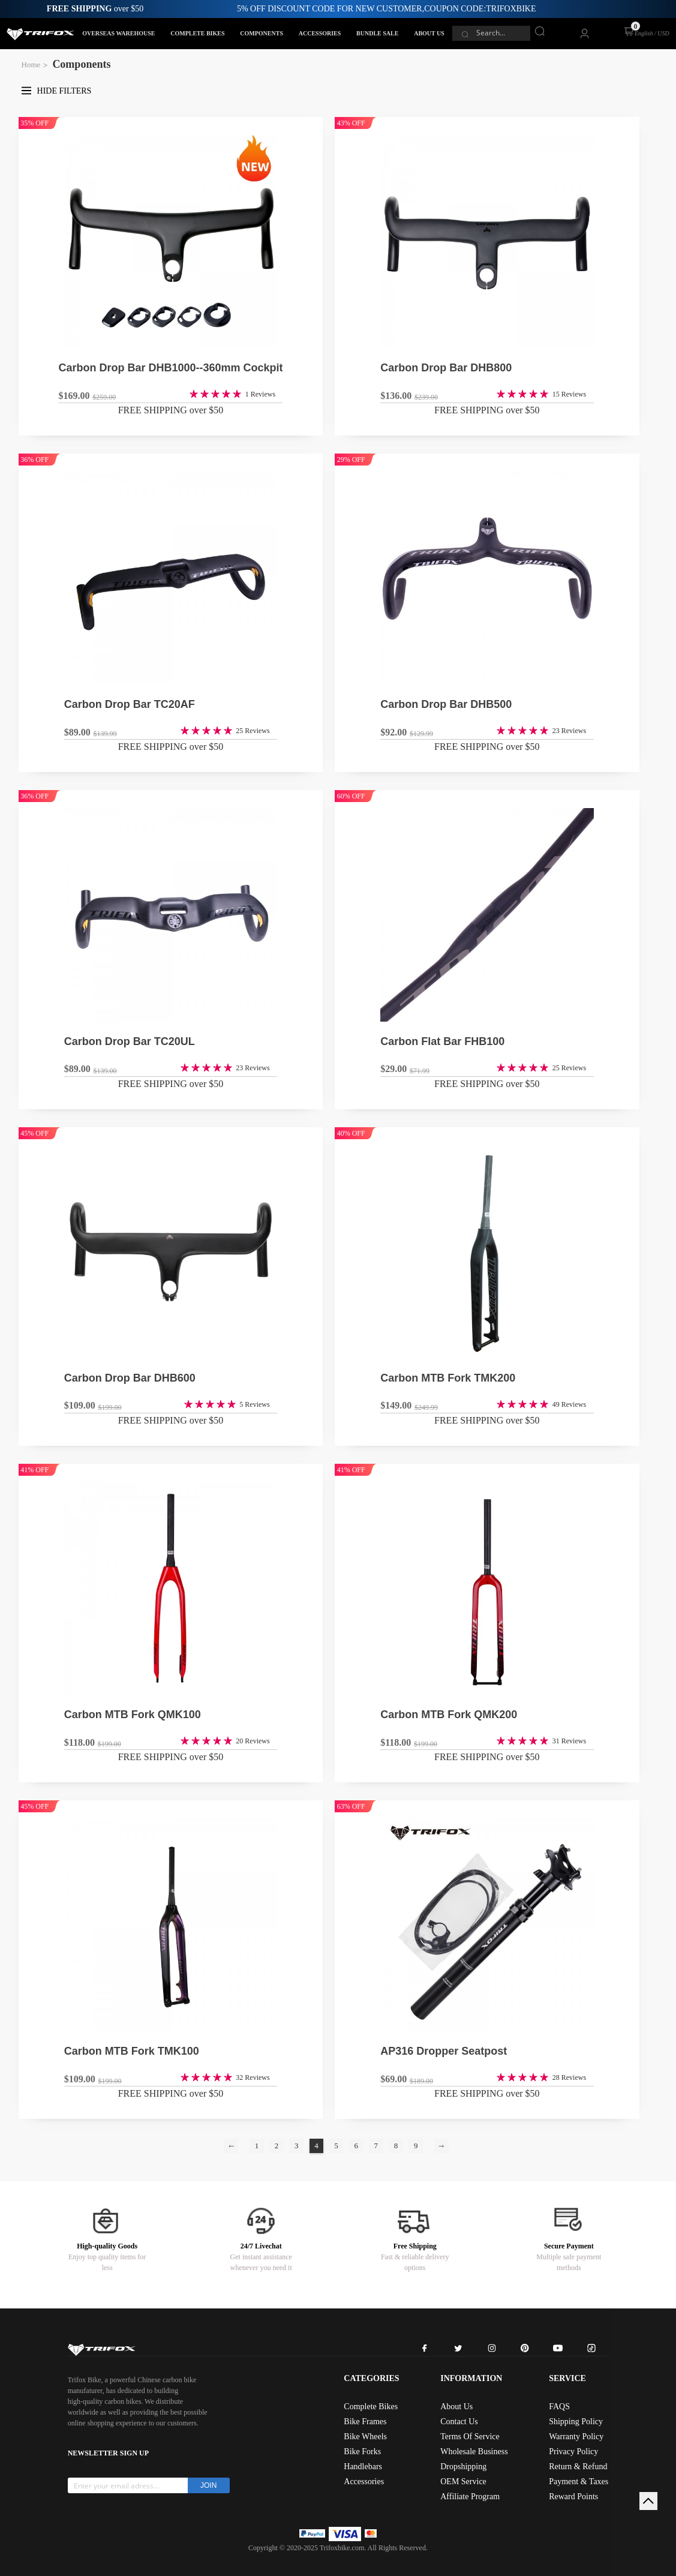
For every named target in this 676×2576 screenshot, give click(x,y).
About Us (456, 2406)
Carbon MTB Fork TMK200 (447, 1378)
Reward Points (573, 2496)
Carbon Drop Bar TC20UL (129, 1041)
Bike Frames (365, 2421)
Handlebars (363, 2466)
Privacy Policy (573, 2451)
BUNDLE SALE (377, 33)
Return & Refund (578, 2466)
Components (81, 64)
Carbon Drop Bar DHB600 (130, 1378)
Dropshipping (463, 2466)
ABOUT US (429, 33)
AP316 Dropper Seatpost (443, 2051)
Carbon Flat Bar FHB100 (442, 1041)
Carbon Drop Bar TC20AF (129, 704)
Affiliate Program (470, 2496)
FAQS (559, 2406)
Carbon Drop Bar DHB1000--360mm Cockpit (170, 368)
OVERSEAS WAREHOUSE (118, 33)
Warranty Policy (576, 2436)
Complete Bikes (371, 2406)
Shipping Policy (576, 2421)
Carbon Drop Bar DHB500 (446, 704)
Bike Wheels (365, 2436)
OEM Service (463, 2481)
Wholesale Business (473, 2451)
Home (31, 64)
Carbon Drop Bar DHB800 (446, 368)
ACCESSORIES (320, 33)
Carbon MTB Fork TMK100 (131, 2051)
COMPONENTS (261, 33)
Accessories (364, 2481)
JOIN (208, 2485)
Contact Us (459, 2421)
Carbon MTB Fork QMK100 (132, 1715)
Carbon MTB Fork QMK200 (448, 1715)
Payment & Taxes (578, 2481)
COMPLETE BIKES (197, 33)
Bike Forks (362, 2451)
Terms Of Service (470, 2436)
